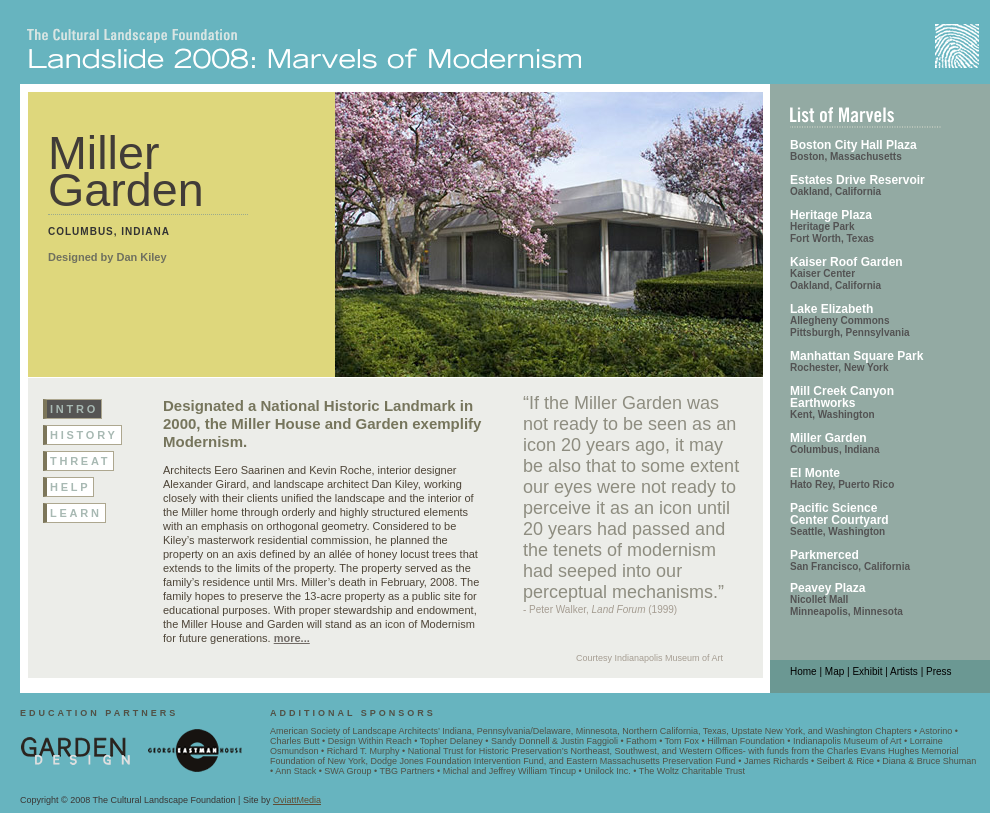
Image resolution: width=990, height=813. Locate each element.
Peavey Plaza (827, 588)
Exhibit (867, 671)
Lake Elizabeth (831, 309)
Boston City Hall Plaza (853, 145)
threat (80, 461)
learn (76, 513)
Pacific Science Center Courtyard (839, 514)
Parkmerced (824, 555)
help (70, 487)
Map (834, 671)
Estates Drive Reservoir (857, 180)
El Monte (815, 473)
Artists (904, 671)
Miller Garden (828, 438)
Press (939, 671)
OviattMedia (297, 800)
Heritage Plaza (831, 215)
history (84, 435)
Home (803, 671)
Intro (74, 409)
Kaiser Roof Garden (846, 262)
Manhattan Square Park (856, 356)
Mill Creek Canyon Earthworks (842, 397)
